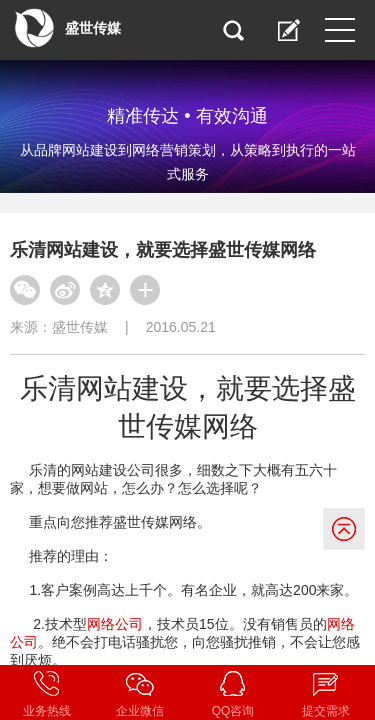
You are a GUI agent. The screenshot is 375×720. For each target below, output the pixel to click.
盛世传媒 (80, 327)
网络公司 (115, 624)
